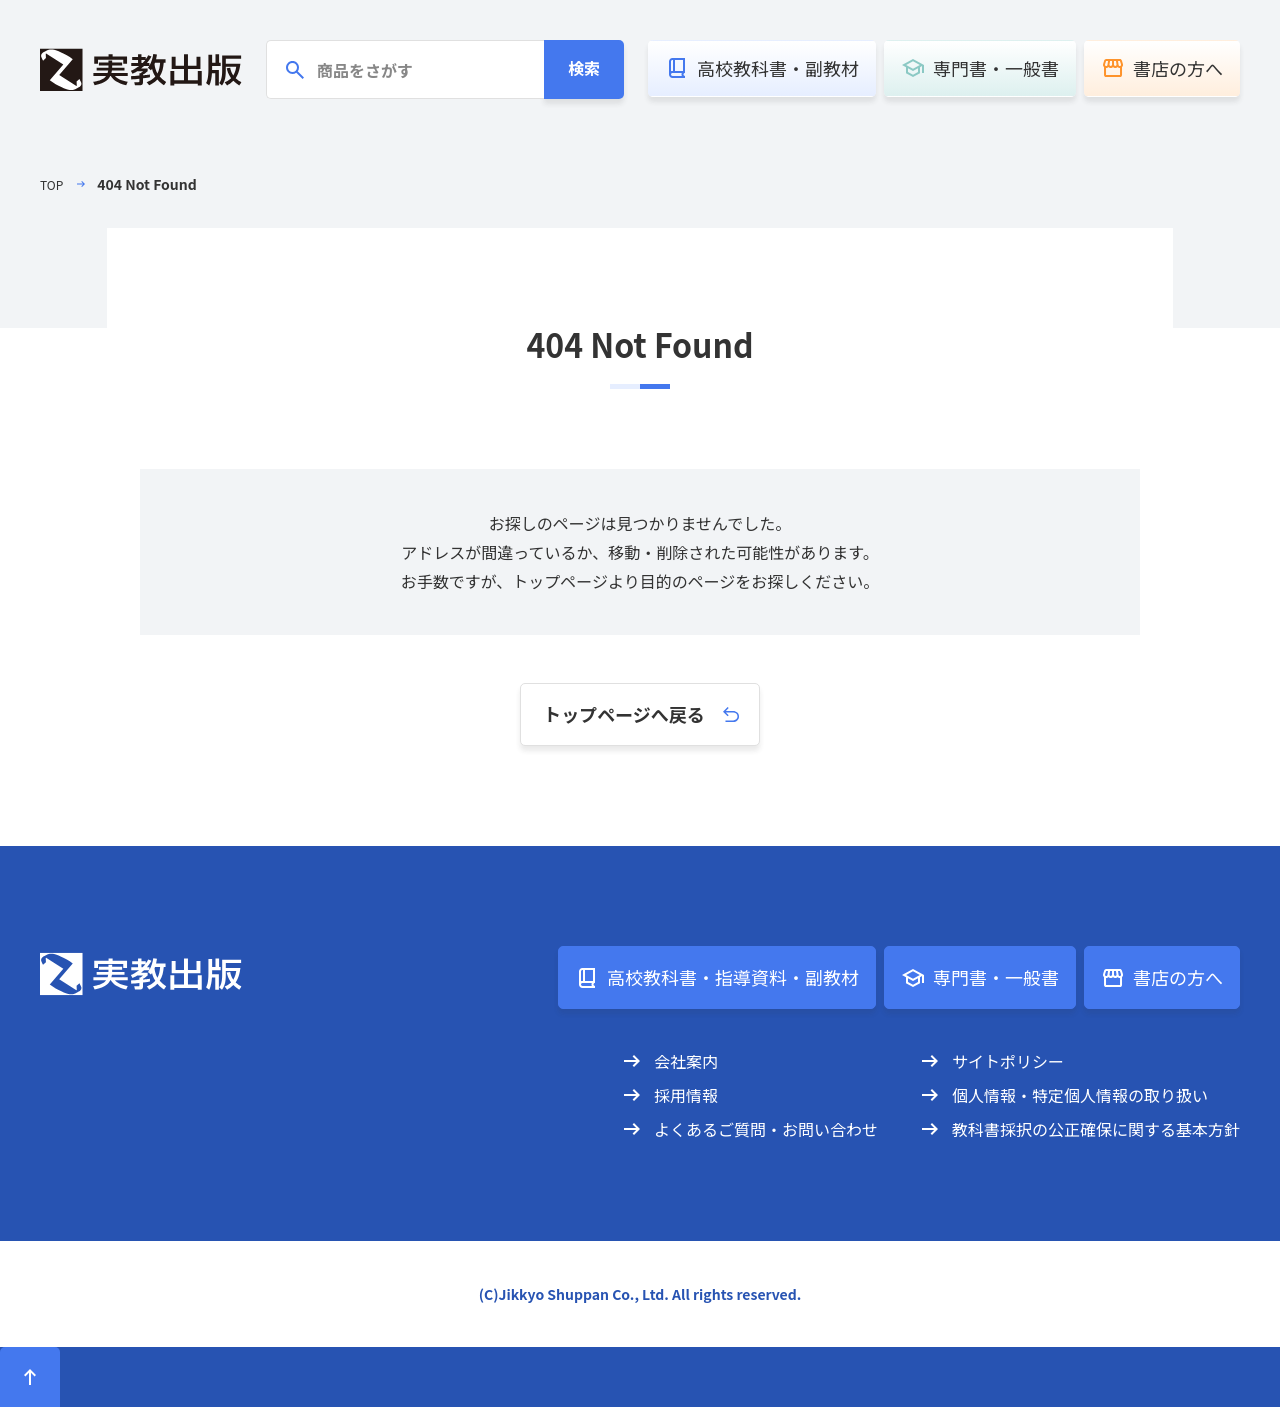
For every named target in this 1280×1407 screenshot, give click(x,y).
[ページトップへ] (30, 1377)
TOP (53, 184)
